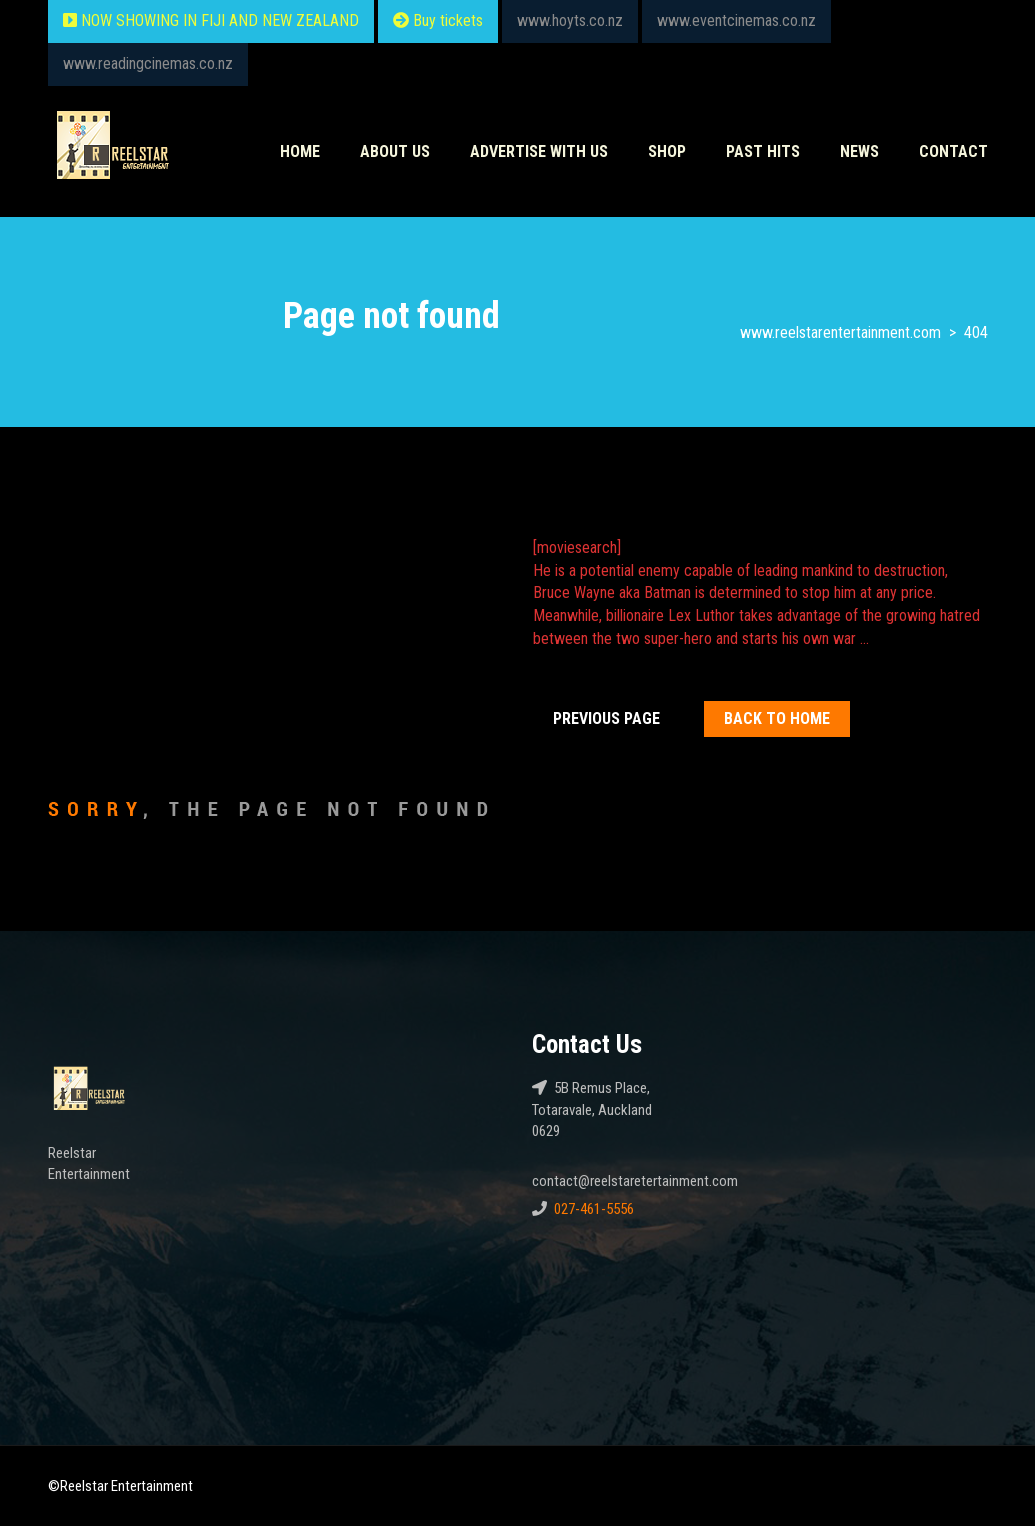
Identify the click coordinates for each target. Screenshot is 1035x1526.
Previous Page (606, 718)
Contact (953, 151)
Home (300, 151)
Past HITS (763, 151)
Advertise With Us (539, 151)
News (859, 151)
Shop (667, 151)
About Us (395, 151)
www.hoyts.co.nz (570, 20)
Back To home (777, 718)
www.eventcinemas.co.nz (736, 20)
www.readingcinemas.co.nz (148, 63)
